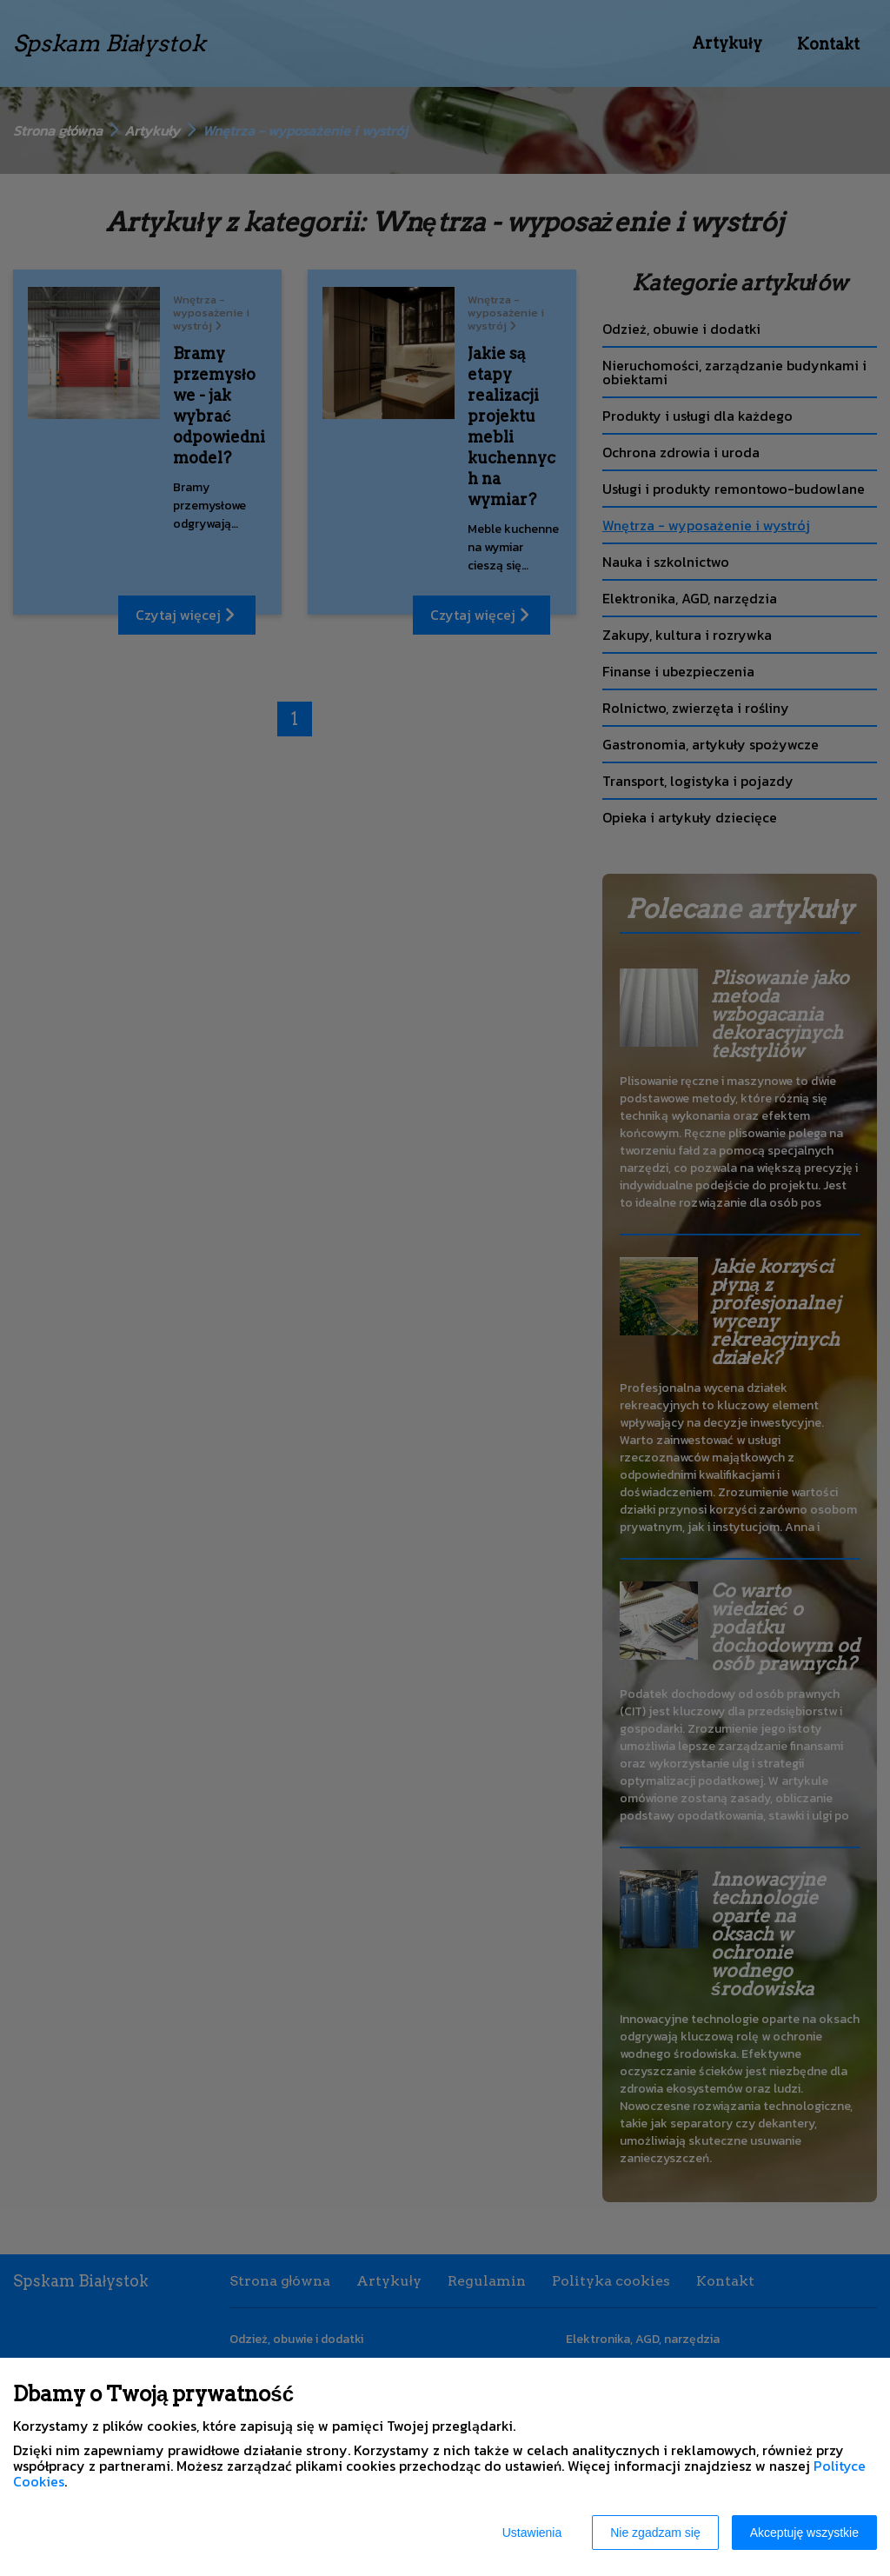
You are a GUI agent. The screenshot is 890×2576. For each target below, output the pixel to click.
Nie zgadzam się (655, 2532)
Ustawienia (531, 2532)
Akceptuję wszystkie (804, 2532)
